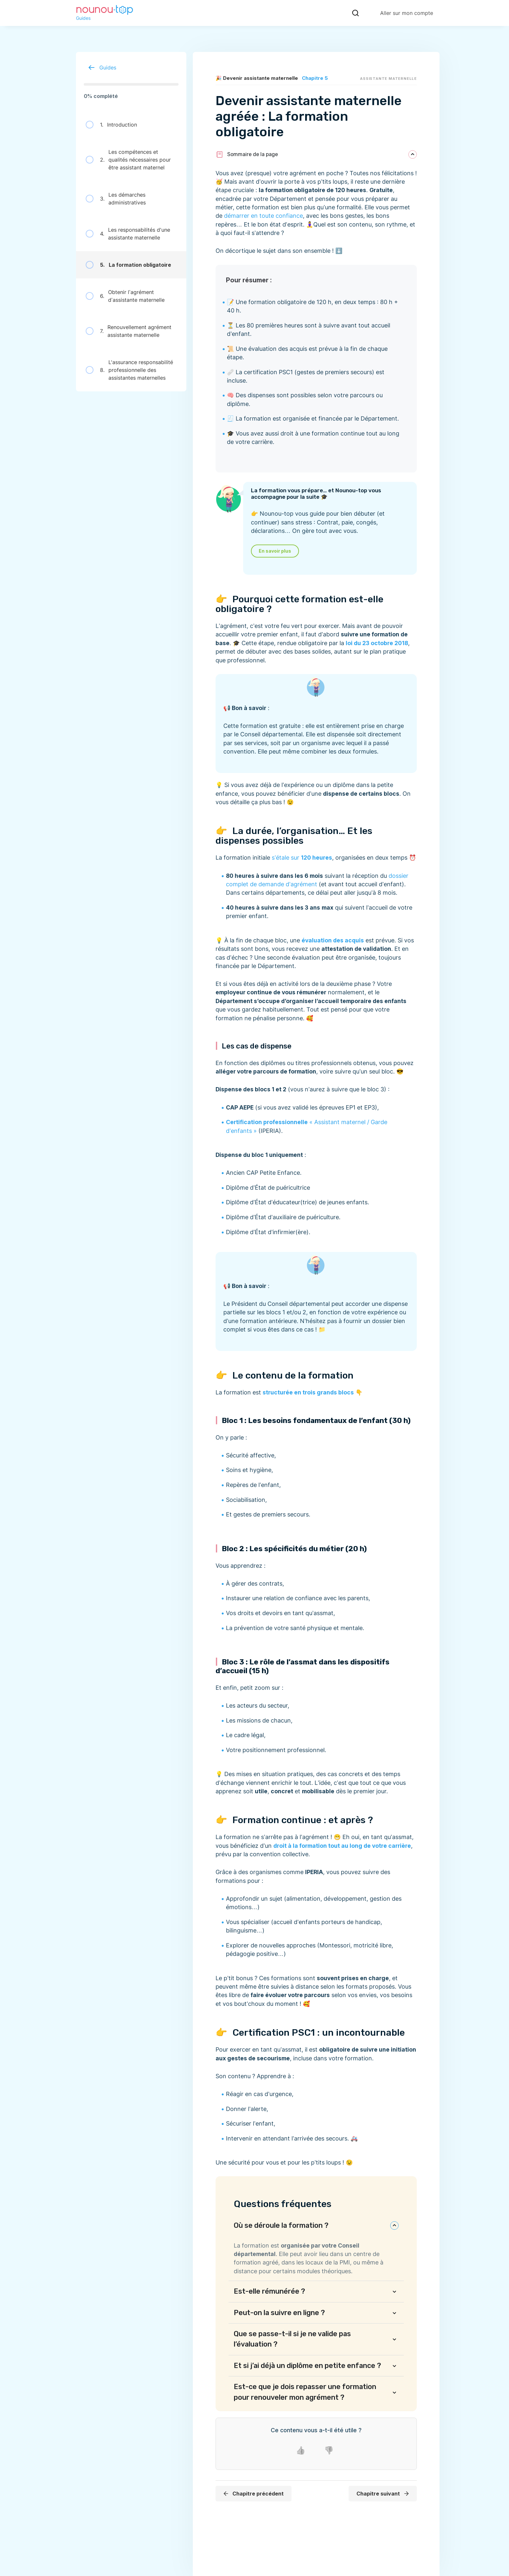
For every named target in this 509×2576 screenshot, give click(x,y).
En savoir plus (275, 551)
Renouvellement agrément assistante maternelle (128, 331)
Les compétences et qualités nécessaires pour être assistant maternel (128, 160)
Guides (100, 67)
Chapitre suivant (383, 2493)
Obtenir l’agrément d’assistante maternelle (125, 296)
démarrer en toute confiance (263, 215)
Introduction (111, 125)
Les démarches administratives (116, 198)
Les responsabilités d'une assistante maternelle (128, 234)
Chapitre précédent (253, 2493)
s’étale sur (302, 857)
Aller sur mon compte (406, 13)
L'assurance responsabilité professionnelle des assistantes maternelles (129, 370)
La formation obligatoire (128, 265)
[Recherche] (355, 12)
